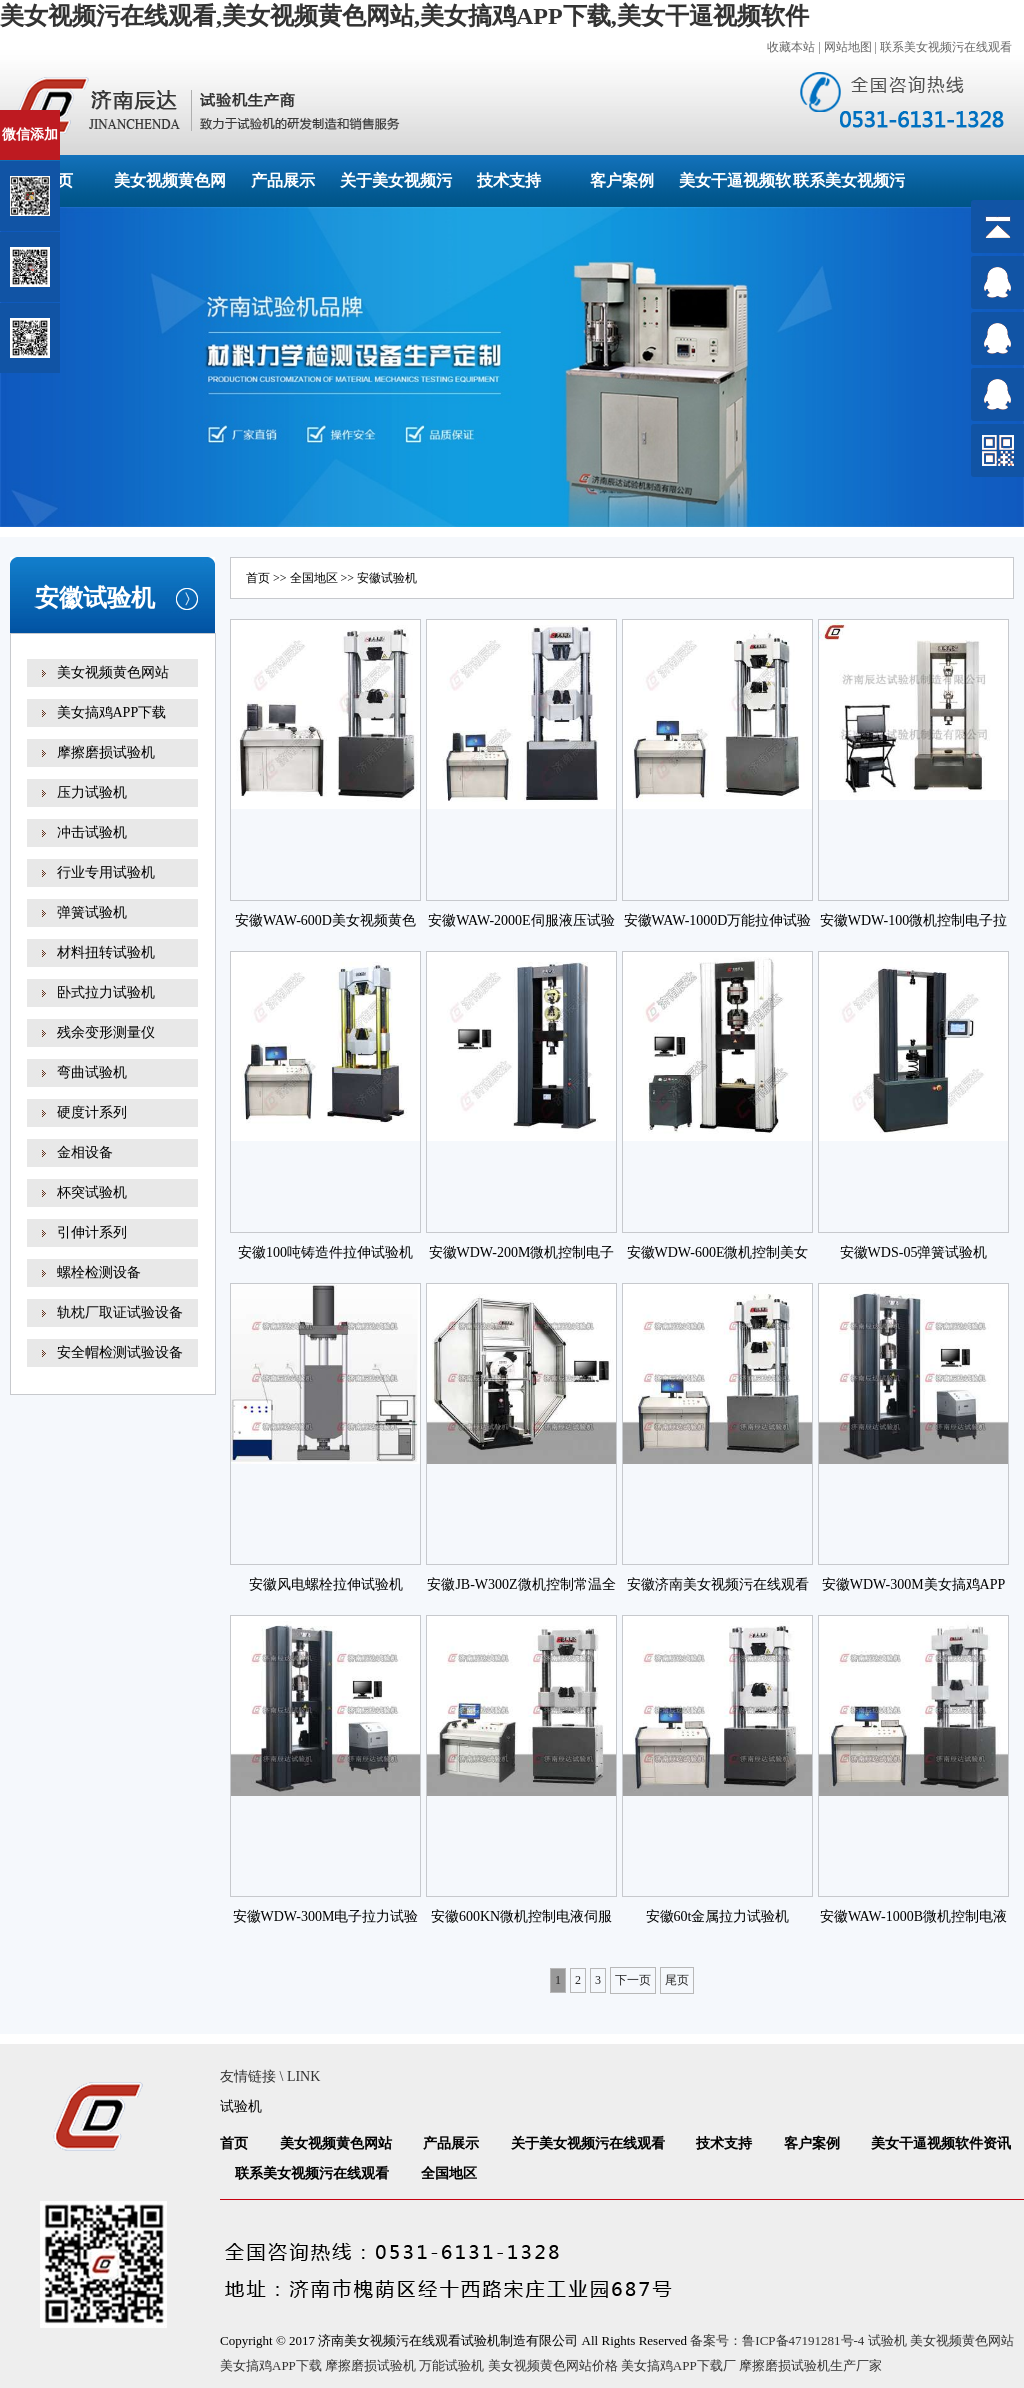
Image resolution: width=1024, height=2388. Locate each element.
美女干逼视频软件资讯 (941, 2143)
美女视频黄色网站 (113, 672)
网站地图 (848, 47)
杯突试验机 (92, 1192)
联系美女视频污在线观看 (946, 47)
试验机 (241, 2106)
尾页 (677, 1980)
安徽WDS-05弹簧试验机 (914, 1252)
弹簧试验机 (92, 912)
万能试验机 (451, 2365)
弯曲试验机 (92, 1072)
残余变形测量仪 (106, 1032)
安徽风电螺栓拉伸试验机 (326, 1584)
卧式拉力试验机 (106, 992)
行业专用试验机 (106, 872)
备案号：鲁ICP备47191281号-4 (777, 2340)
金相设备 (85, 1152)
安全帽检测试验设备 (120, 1352)
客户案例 (622, 180)
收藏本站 (791, 47)
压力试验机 (92, 792)
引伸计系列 (92, 1232)
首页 (258, 578)
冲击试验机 (92, 832)
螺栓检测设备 (99, 1272)
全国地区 (314, 578)
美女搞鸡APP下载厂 (678, 2365)
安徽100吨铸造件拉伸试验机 (325, 1252)
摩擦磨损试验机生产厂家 (810, 2365)
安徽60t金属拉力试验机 (718, 1916)
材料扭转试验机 (106, 952)
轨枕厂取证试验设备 (120, 1312)
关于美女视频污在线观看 (588, 2143)
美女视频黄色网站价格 (553, 2365)
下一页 (633, 1980)
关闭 (101, 118)
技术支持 (509, 180)
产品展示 (283, 180)
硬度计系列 (92, 1112)
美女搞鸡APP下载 (112, 712)
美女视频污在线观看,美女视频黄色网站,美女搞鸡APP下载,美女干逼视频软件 (404, 16)
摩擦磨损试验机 (106, 752)
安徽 (369, 578)
